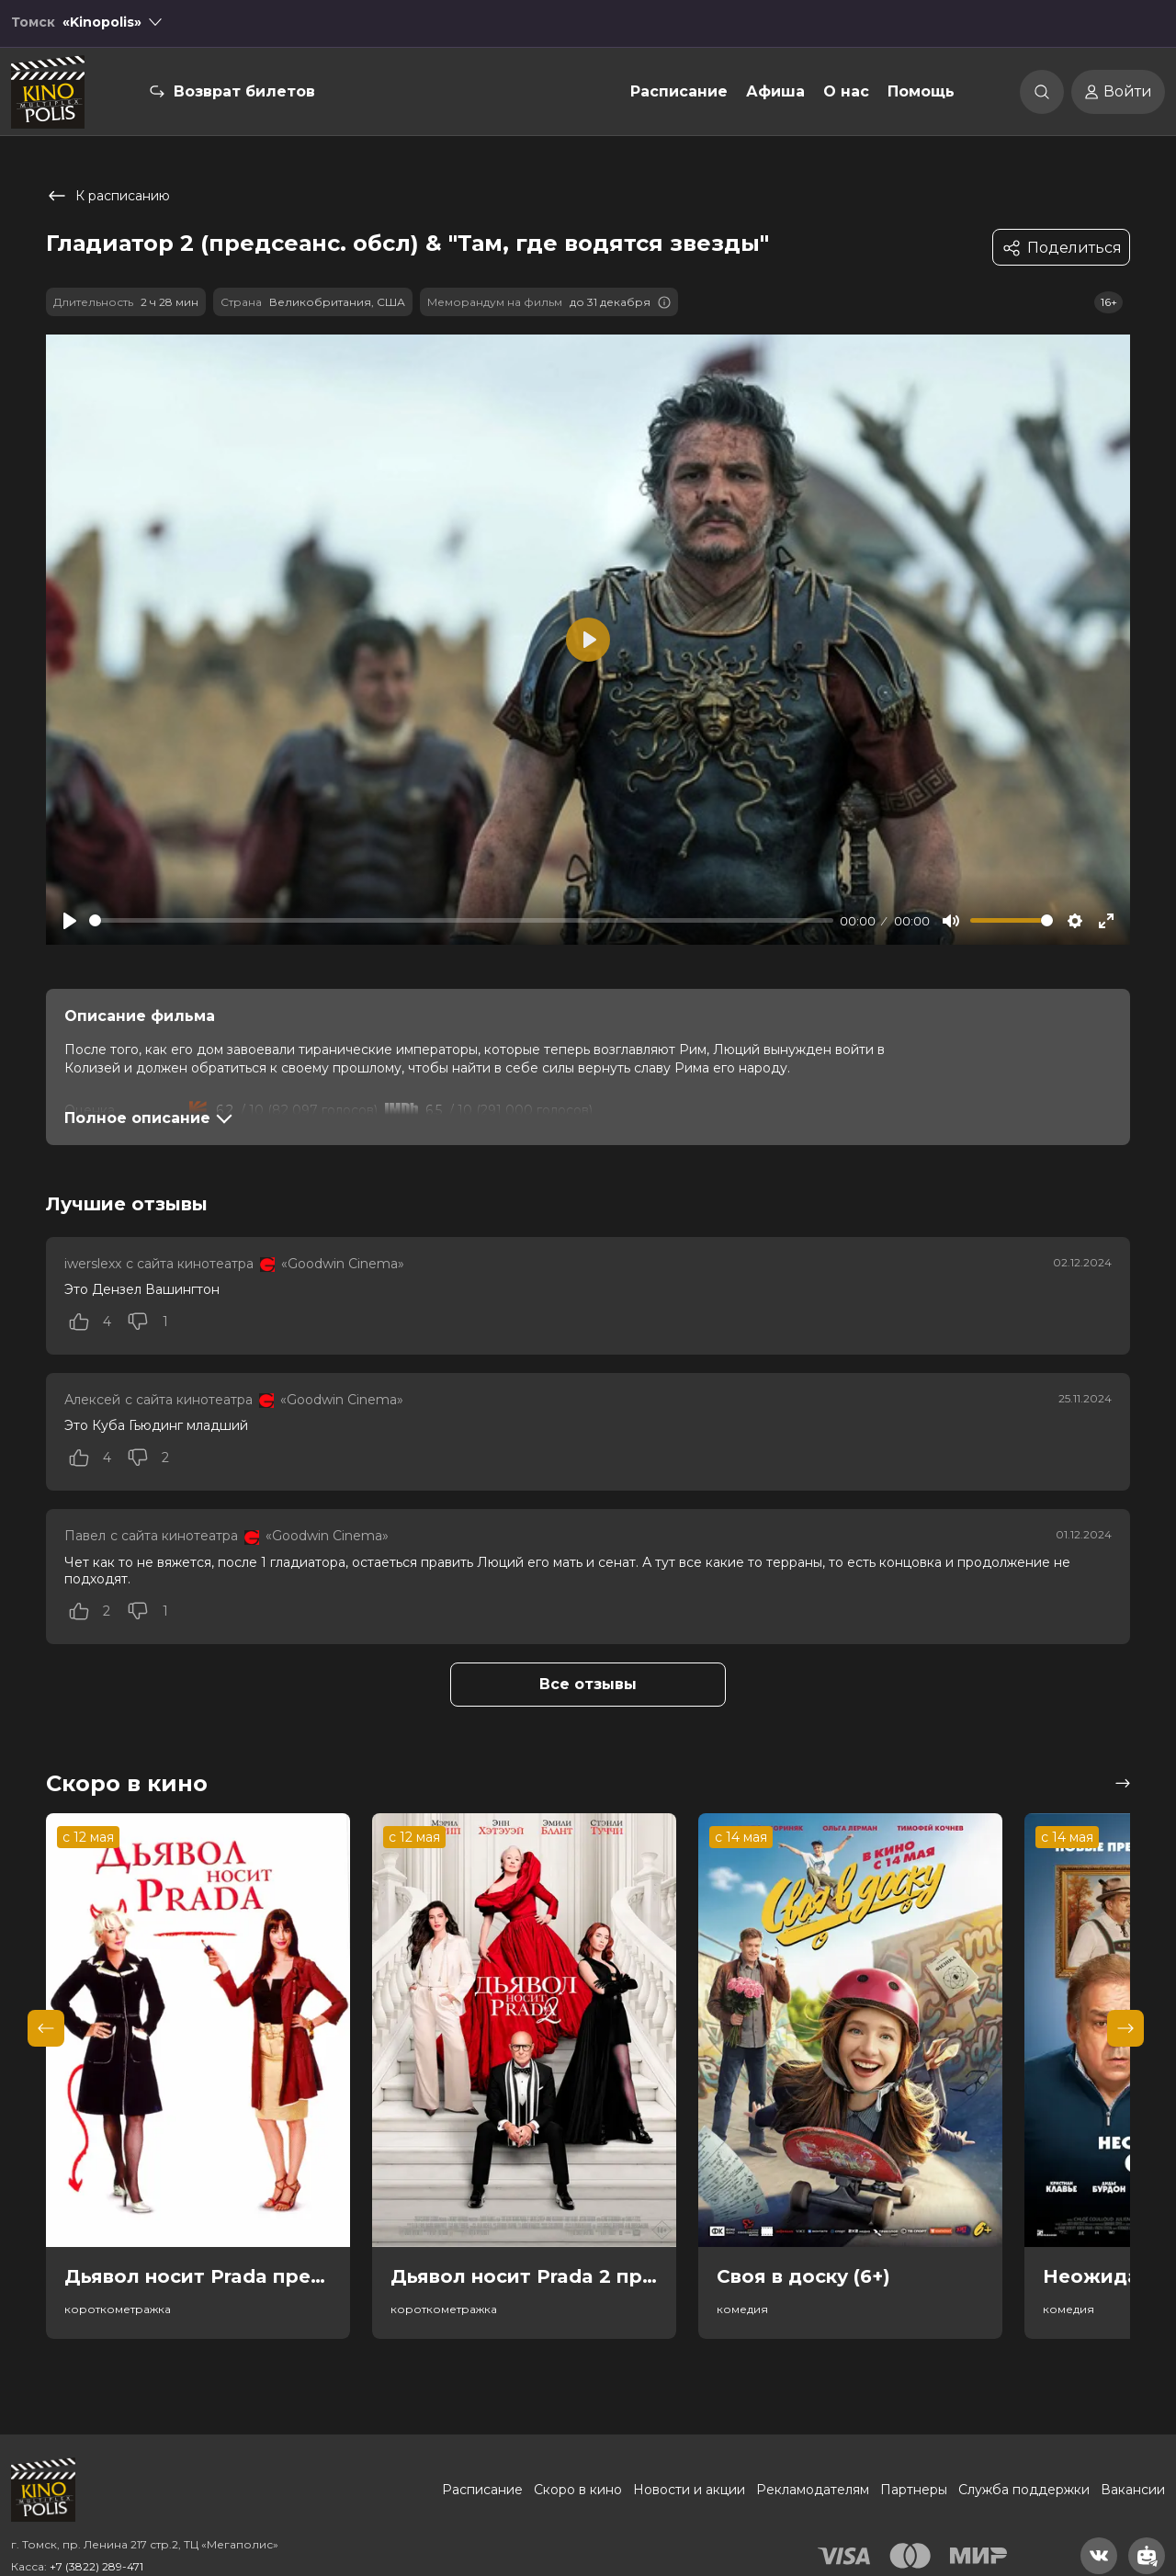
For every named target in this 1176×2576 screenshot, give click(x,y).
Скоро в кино (578, 2489)
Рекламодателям (812, 2489)
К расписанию (108, 196)
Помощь (921, 95)
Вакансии (1133, 2489)
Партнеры (913, 2489)
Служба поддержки (1024, 2489)
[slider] (461, 920)
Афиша (775, 95)
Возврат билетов (244, 95)
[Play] (70, 921)
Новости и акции (689, 2489)
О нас (846, 95)
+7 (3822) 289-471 (96, 2566)
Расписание (679, 95)
